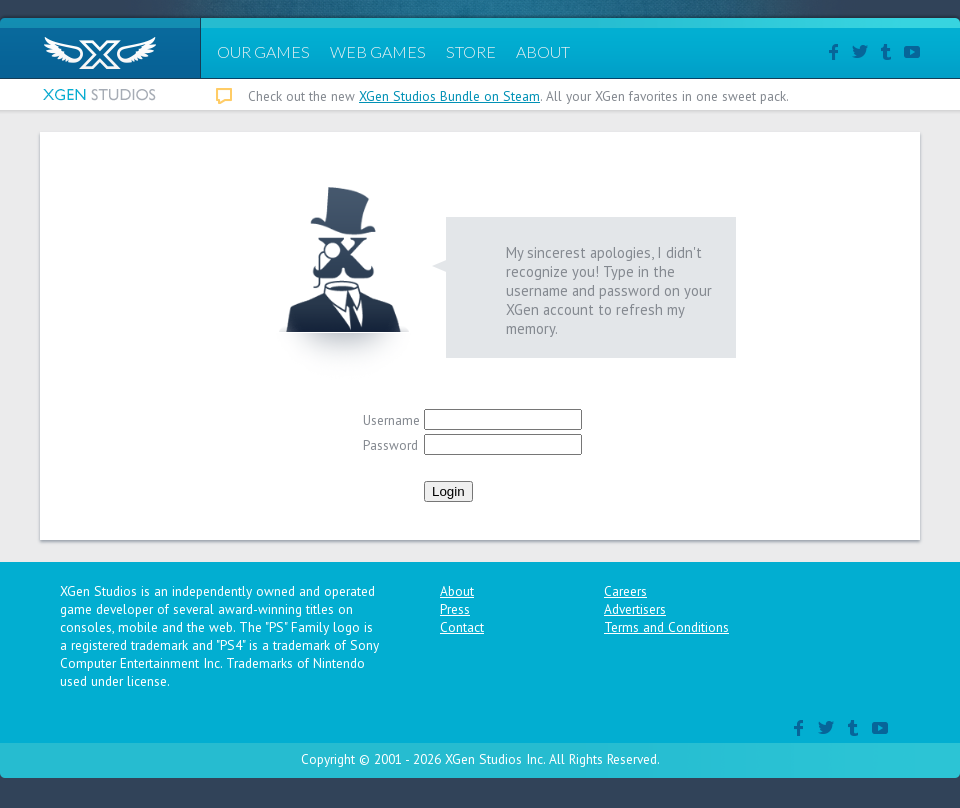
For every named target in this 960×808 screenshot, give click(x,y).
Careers (625, 591)
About (457, 591)
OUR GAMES (263, 51)
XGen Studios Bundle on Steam (449, 96)
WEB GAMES (378, 51)
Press (455, 609)
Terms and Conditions (666, 627)
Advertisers (635, 609)
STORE (471, 51)
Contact (462, 627)
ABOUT (543, 51)
